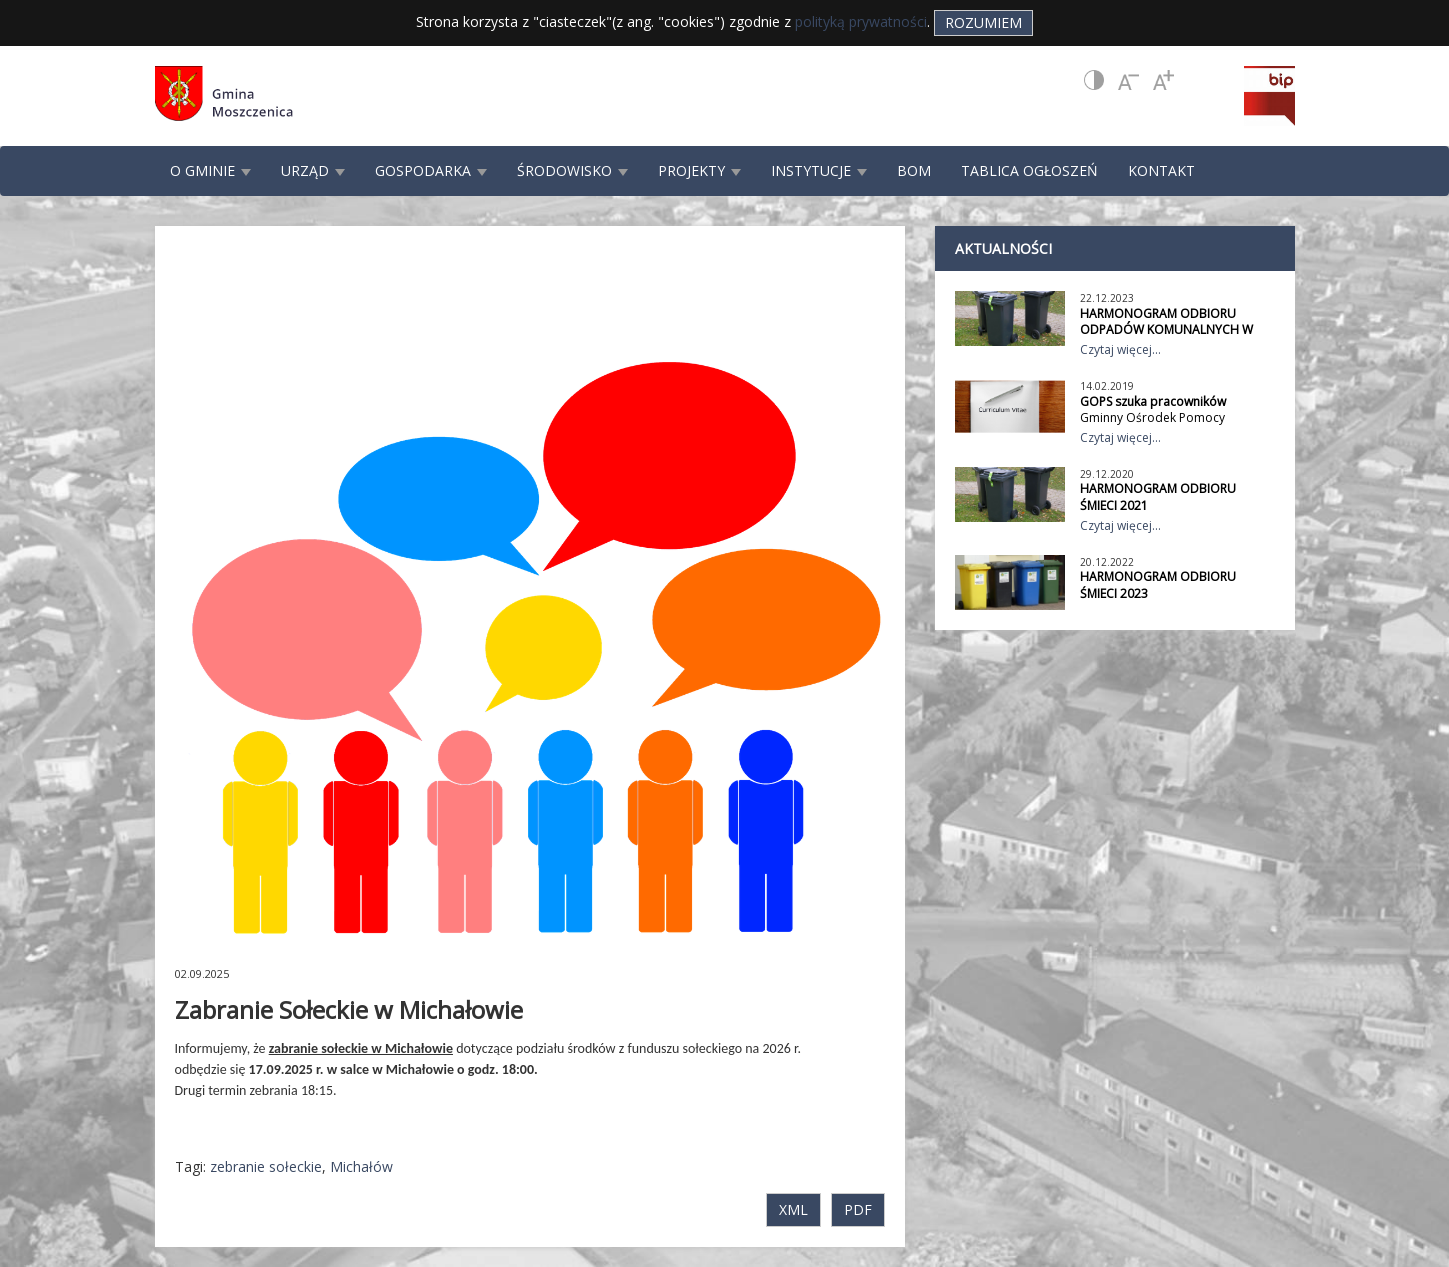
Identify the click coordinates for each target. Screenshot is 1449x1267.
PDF (858, 1209)
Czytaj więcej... (1120, 349)
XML (793, 1209)
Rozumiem (983, 22)
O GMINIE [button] (210, 170)
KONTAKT (1161, 170)
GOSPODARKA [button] (431, 170)
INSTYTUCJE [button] (819, 170)
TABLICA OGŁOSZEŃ (1029, 170)
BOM (914, 170)
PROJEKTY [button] (699, 170)
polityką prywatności (861, 21)
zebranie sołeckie (266, 1166)
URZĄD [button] (313, 170)
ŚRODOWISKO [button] (572, 170)
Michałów (361, 1166)
